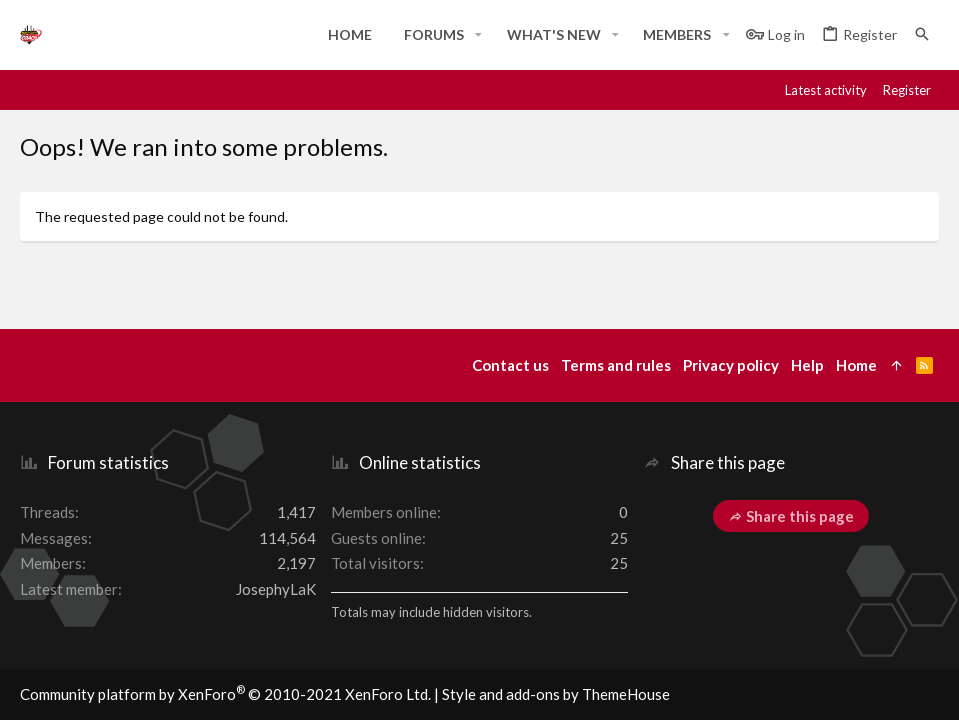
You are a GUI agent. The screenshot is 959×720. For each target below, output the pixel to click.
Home (856, 365)
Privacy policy (731, 365)
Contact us (510, 365)
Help (807, 365)
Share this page (791, 516)
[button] (478, 35)
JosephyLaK (276, 589)
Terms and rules (616, 365)
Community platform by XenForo (225, 694)
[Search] (922, 34)
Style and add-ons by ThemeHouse (556, 694)
